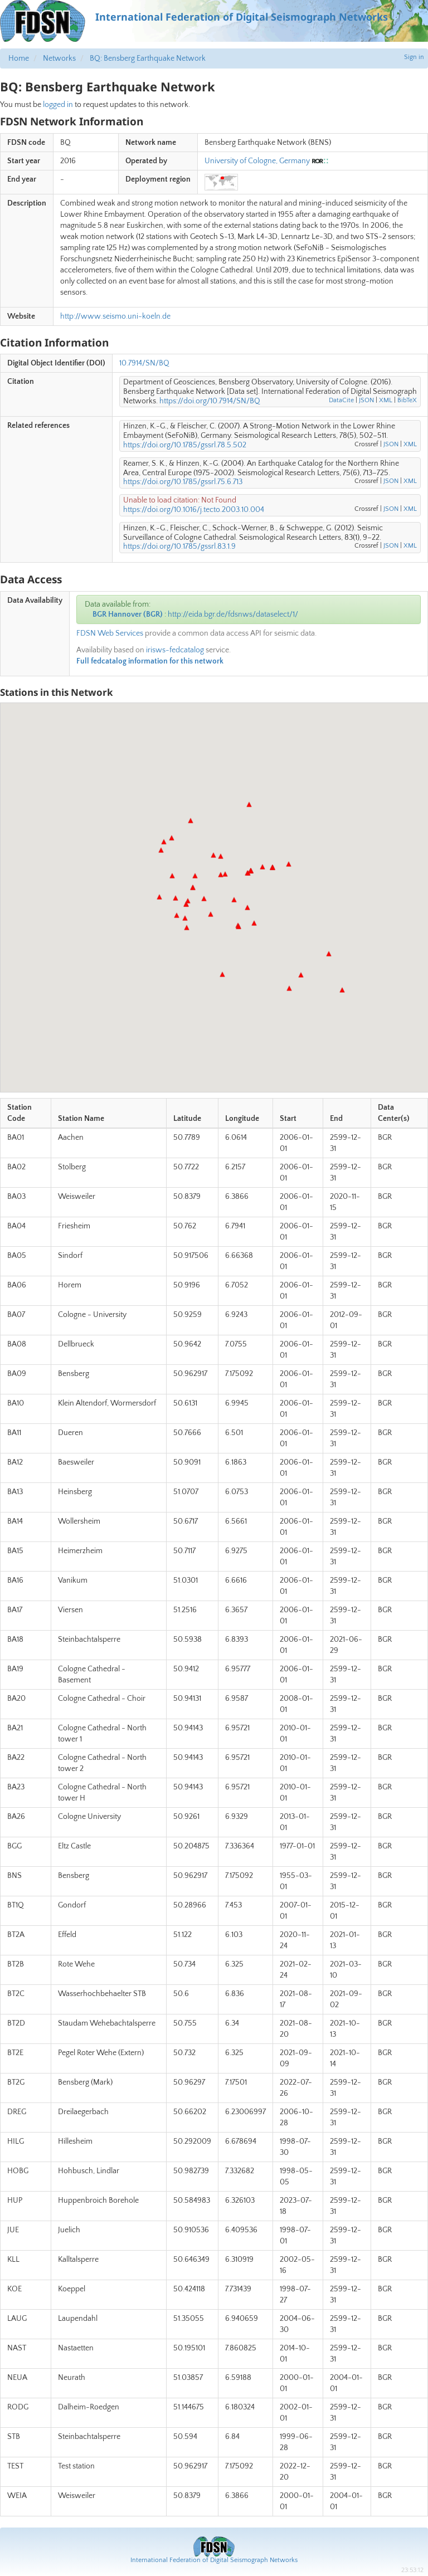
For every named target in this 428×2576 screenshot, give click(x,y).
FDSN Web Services (109, 633)
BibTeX (407, 400)
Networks (59, 58)
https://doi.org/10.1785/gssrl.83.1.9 (179, 546)
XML (385, 400)
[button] (159, 897)
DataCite (341, 400)
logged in (58, 104)
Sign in (414, 57)
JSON (366, 400)
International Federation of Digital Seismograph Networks (214, 2560)
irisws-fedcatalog (175, 650)
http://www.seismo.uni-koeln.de (115, 316)
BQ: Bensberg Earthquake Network (148, 58)
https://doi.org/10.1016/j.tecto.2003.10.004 (193, 509)
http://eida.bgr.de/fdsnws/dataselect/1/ (233, 614)
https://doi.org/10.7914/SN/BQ (209, 401)
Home (18, 58)
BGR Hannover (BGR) (128, 614)
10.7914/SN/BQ (144, 363)
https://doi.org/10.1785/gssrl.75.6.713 (182, 481)
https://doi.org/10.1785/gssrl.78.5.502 (184, 445)
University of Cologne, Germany (257, 161)
